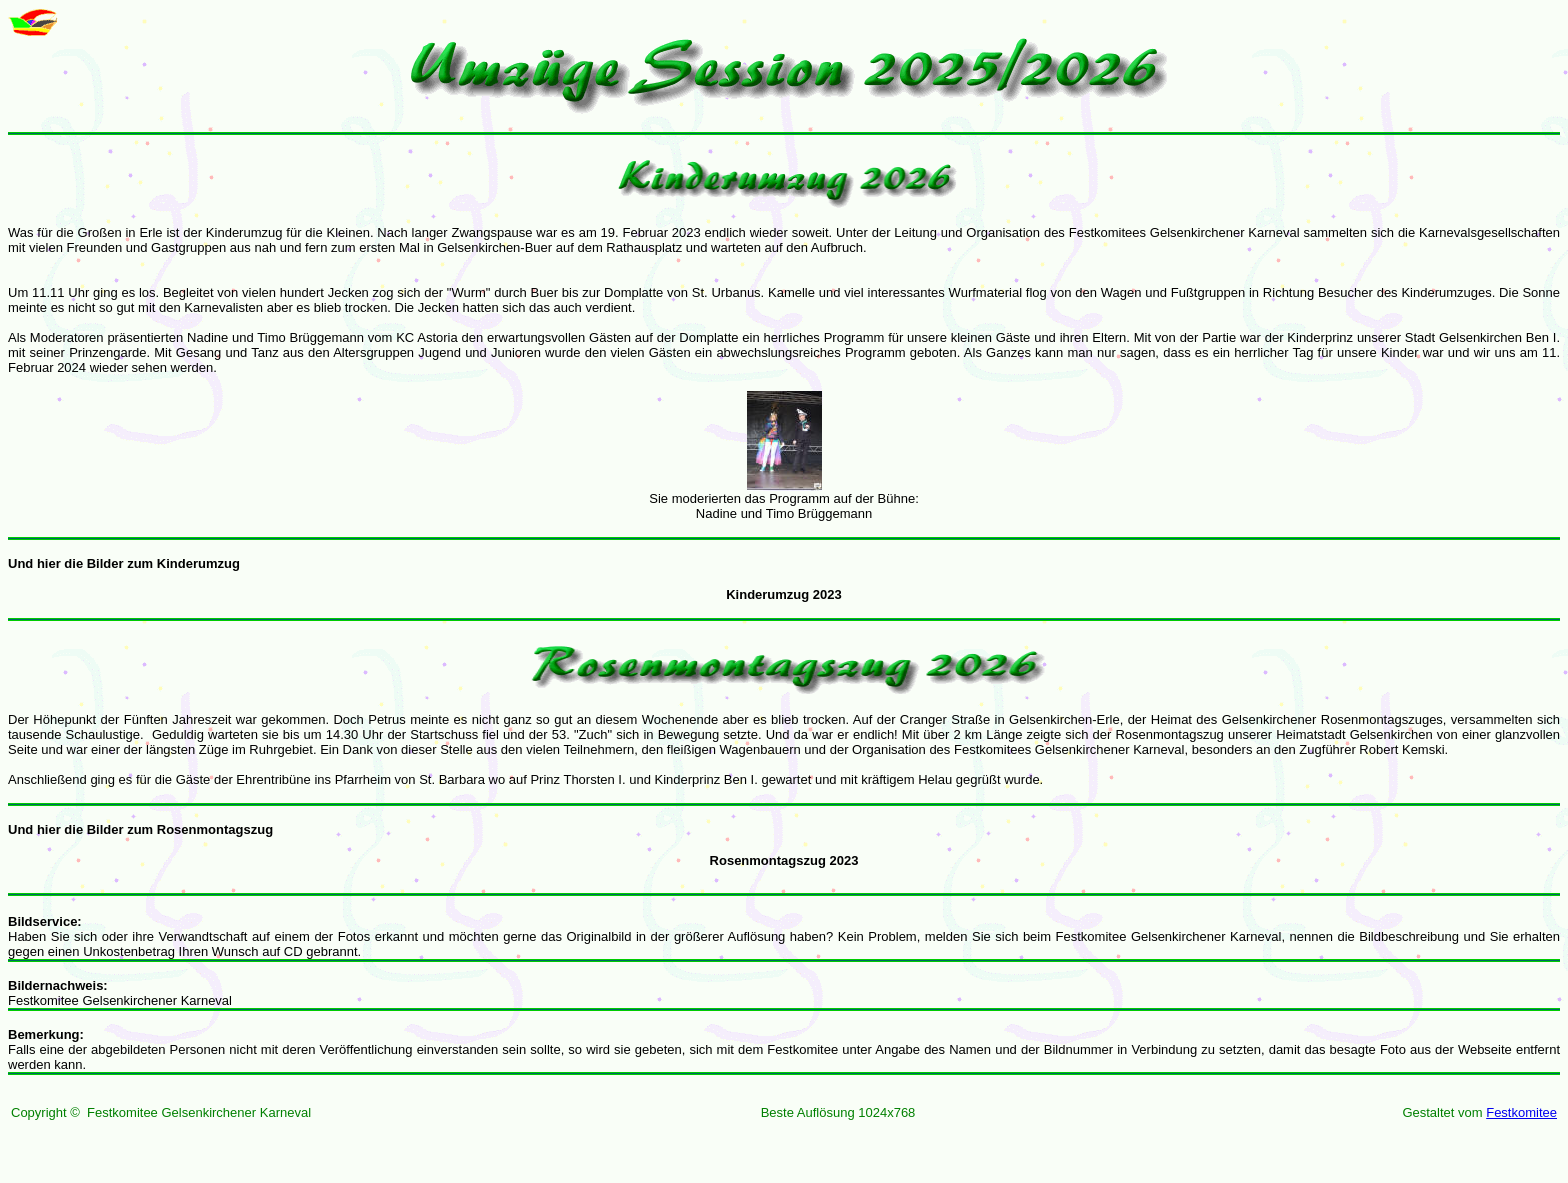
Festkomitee (1521, 1112)
